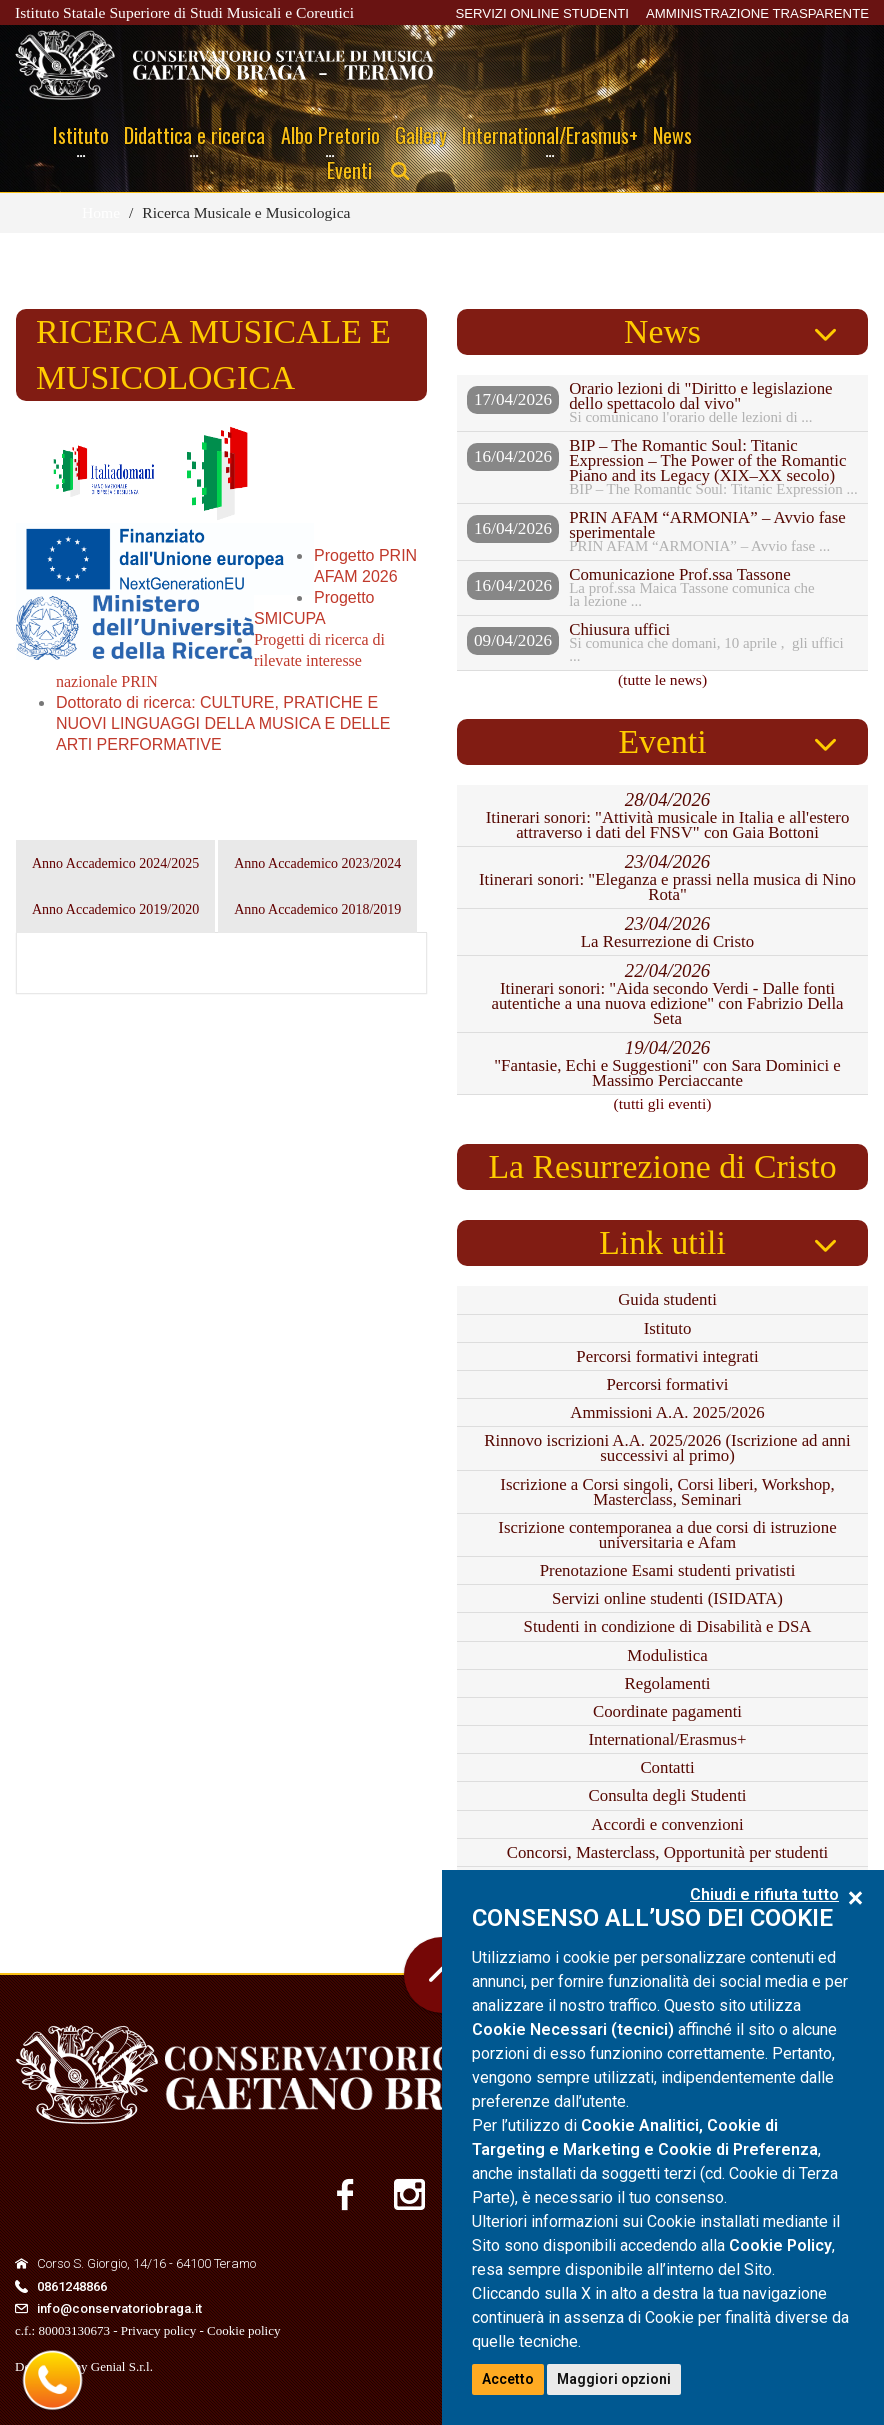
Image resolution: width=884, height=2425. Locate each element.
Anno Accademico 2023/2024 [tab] (317, 863)
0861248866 (72, 2286)
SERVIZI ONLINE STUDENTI (541, 13)
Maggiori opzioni (614, 2379)
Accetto (508, 2379)
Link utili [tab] (662, 1242)
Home (101, 212)
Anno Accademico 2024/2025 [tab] (115, 863)
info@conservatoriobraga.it (119, 2308)
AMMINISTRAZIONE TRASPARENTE (757, 13)
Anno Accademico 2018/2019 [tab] (317, 909)
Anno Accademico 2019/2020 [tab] (115, 909)
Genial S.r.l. (122, 2366)
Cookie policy (243, 2330)
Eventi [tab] (662, 741)
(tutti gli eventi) (663, 1103)
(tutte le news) (662, 679)
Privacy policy (158, 2330)
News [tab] (662, 331)
